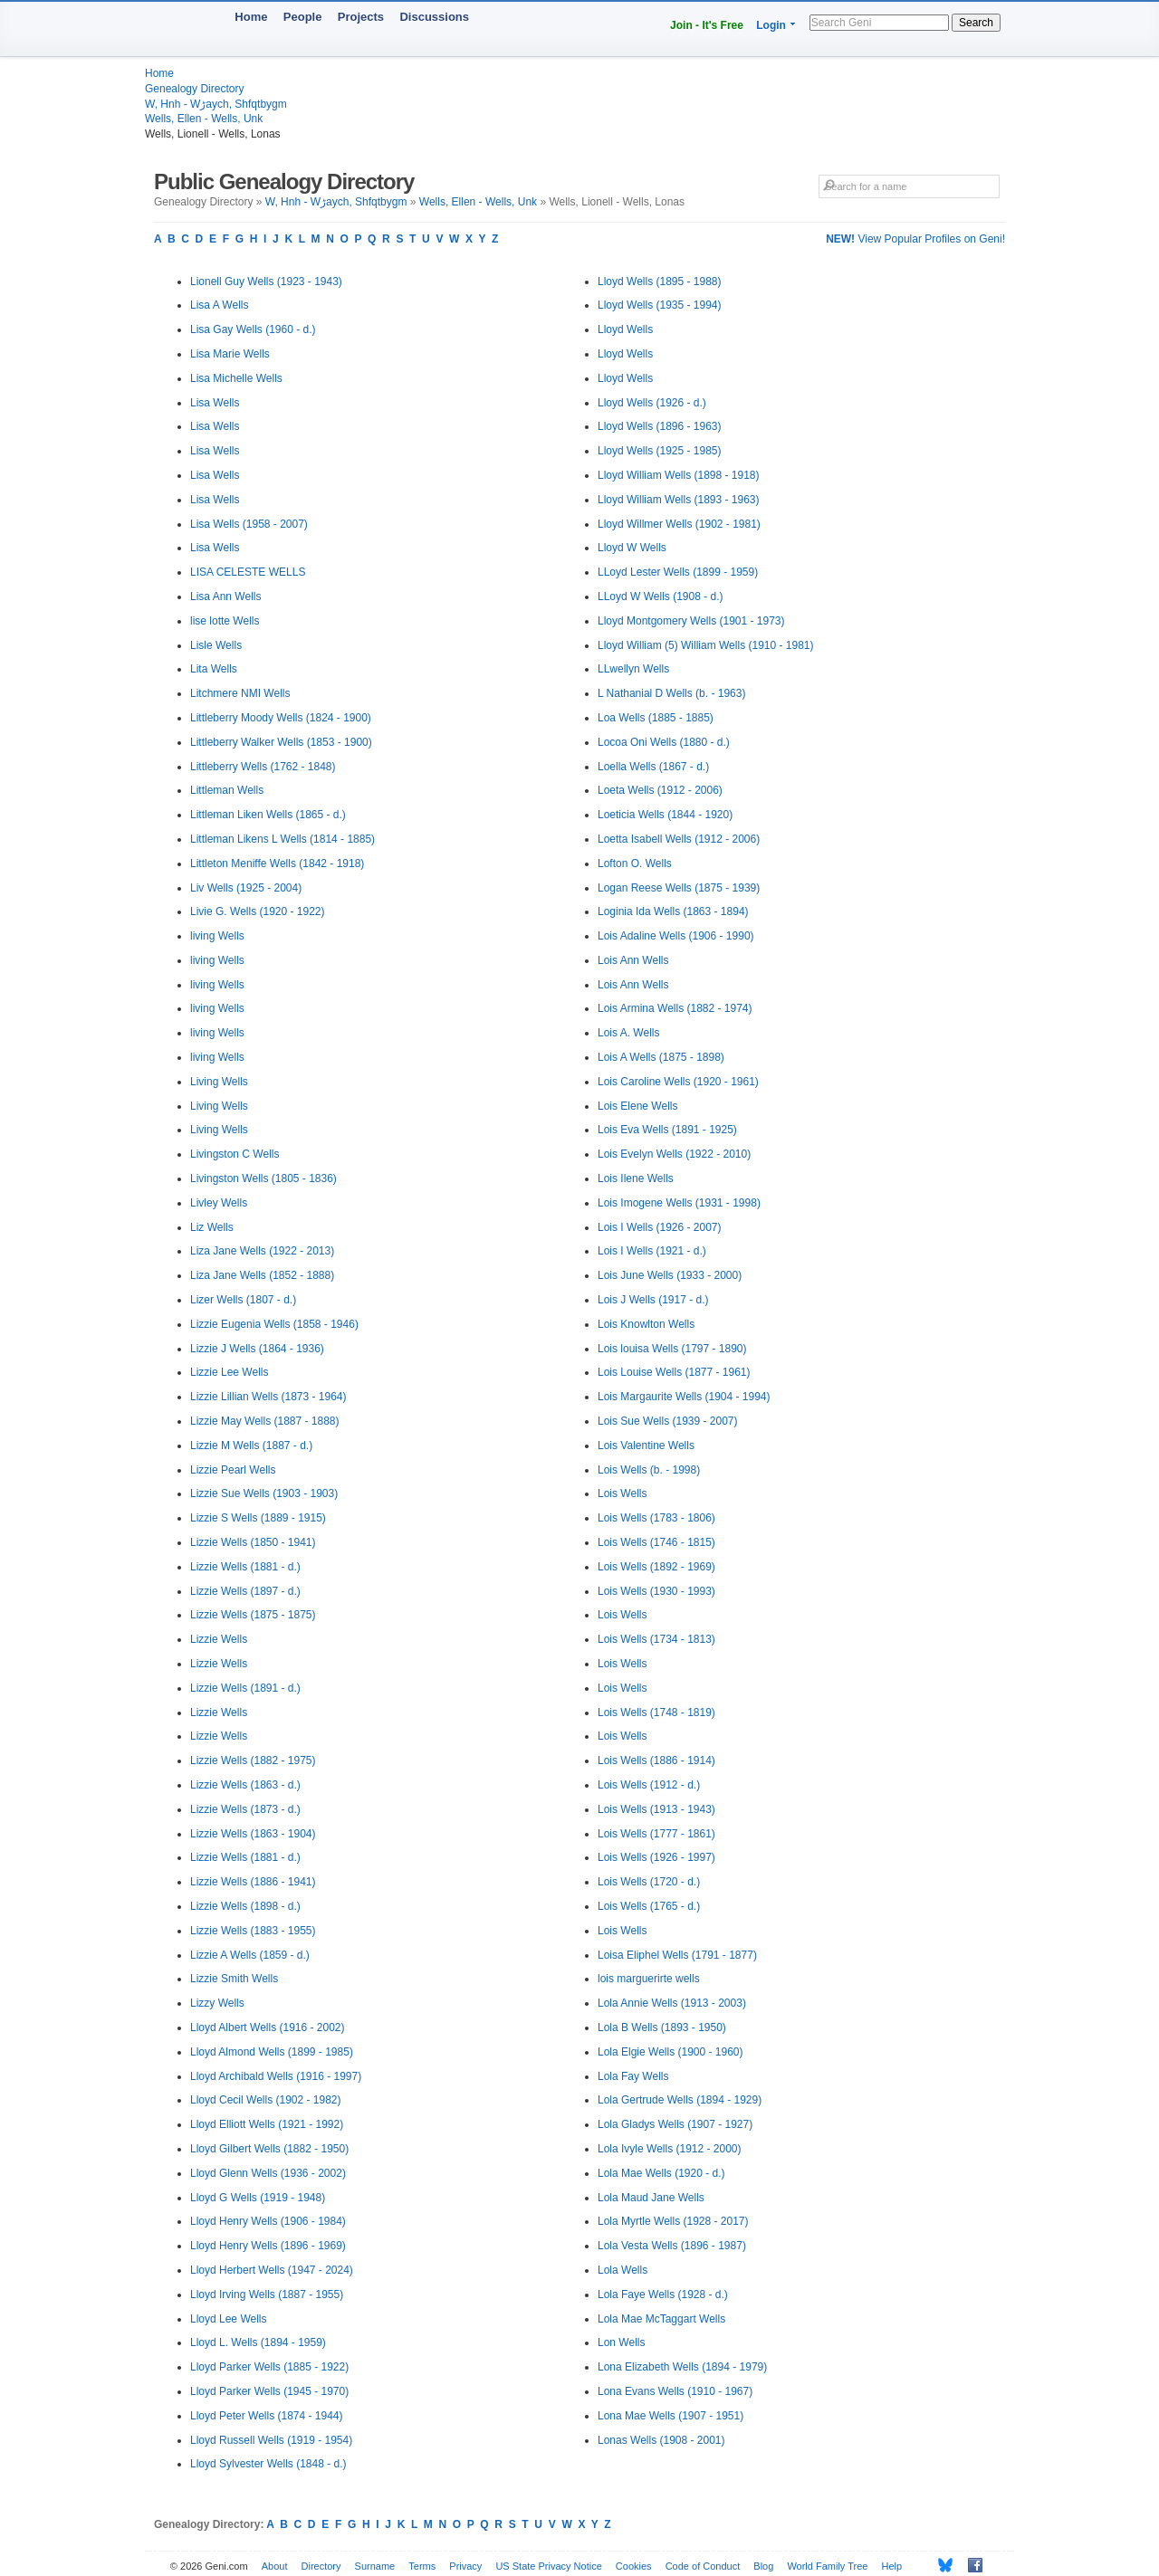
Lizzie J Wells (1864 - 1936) (257, 1348)
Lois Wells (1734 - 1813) (656, 1639)
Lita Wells (213, 669)
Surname (375, 2566)
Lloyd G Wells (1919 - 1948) (257, 2197)
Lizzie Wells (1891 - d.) (245, 1688)
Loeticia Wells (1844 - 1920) (665, 814)
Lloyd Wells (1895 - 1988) (660, 281)
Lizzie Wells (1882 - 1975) (253, 1760)
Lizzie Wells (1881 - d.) (245, 1566)
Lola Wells (622, 2270)
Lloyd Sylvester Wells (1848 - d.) (268, 2463)
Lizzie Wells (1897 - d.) (245, 1591)
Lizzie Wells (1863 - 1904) (253, 1833)
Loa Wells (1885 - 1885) (656, 717)
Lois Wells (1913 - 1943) (656, 1809)
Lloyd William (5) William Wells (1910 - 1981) (706, 645)
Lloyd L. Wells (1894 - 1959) (258, 2342)
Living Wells (219, 1081)
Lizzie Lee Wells (229, 1372)
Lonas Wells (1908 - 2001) (661, 2440)
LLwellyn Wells (633, 669)
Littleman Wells (226, 790)
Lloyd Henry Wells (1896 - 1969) (268, 2245)
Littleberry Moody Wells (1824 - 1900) (280, 717)
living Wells (217, 936)
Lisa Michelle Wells (236, 378)
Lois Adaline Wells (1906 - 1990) (676, 936)
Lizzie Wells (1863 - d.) (245, 1785)
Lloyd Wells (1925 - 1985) (660, 450)
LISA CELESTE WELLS (247, 572)
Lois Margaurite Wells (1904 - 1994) (684, 1396)
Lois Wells (622, 1493)
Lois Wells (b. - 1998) (649, 1470)
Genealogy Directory (194, 88)
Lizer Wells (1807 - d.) (243, 1299)
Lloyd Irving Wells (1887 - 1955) (266, 2294)
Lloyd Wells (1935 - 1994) (660, 305)
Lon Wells (621, 2342)
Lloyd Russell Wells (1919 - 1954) (271, 2440)
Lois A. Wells (628, 1032)
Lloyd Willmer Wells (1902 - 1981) (679, 524)
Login (771, 25)
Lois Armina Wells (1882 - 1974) (675, 1008)
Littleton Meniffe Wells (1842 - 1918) (277, 863)
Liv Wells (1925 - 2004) (246, 888)
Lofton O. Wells (635, 863)
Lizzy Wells (217, 2003)
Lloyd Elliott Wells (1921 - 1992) (266, 2124)
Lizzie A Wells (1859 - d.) (250, 1955)
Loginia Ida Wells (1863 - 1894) (673, 911)
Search (976, 22)
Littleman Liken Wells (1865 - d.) (268, 814)
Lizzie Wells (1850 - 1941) (253, 1542)
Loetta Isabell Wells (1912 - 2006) (679, 839)
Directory (321, 2566)
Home (251, 17)
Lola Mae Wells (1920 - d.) (661, 2173)
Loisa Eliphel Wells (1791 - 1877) (677, 1955)
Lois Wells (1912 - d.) (649, 1785)
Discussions (434, 17)
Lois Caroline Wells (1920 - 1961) (678, 1081)
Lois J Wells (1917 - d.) (653, 1299)
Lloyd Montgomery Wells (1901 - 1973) (691, 621)
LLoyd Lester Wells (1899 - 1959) (678, 572)
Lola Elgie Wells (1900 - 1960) (670, 2052)
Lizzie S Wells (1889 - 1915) (258, 1518)
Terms (422, 2566)
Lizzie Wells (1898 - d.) (245, 1906)
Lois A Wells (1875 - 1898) (661, 1057)
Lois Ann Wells (633, 960)
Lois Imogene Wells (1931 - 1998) (679, 1203)
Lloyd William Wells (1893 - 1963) (679, 499)
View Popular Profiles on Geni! (915, 239)
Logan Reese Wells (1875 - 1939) (679, 888)
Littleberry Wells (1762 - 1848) (263, 766)
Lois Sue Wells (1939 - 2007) (668, 1421)
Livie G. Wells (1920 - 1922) (257, 911)
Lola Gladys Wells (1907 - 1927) (675, 2124)
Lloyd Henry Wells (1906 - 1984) (268, 2221)
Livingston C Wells (234, 1154)
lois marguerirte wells (649, 1978)
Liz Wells (212, 1227)
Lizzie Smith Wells (234, 1978)
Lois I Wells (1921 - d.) (652, 1251)
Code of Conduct (703, 2566)
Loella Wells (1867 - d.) (653, 766)
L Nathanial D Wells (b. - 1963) (671, 693)
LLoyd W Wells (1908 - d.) (660, 596)
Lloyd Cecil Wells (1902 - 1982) (265, 2100)
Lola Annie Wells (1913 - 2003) (672, 2003)
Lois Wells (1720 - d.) (649, 1881)
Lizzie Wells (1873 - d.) (245, 1809)
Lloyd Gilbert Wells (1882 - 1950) (269, 2148)
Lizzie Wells (218, 1639)
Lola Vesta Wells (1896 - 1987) (672, 2245)
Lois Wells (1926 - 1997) (656, 1857)
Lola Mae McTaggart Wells (661, 2319)
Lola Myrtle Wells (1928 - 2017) (673, 2221)
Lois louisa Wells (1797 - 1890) (672, 1348)
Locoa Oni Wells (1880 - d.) (664, 742)
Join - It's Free (706, 25)
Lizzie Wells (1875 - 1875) (253, 1614)
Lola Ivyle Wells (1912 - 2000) (670, 2148)
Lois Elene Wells (638, 1106)
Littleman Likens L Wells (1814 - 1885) (282, 839)
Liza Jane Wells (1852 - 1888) (262, 1275)
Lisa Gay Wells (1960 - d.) (253, 329)
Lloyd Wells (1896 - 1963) (660, 426)
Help (892, 2566)
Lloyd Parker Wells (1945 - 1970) (269, 2391)
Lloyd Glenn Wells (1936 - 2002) (268, 2173)
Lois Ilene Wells (636, 1178)
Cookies (634, 2566)
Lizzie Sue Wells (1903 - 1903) (264, 1493)
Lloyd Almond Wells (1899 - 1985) (271, 2052)
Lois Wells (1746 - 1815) (656, 1542)
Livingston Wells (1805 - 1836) (263, 1178)
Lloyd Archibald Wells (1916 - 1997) (275, 2076)
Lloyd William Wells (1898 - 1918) (679, 475)
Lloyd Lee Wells (228, 2319)
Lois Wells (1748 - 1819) (656, 1712)
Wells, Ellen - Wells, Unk (204, 118)
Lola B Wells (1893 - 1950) (662, 2027)
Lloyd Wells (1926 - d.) (652, 402)
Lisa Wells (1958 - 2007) (249, 524)
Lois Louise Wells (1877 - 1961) (674, 1372)
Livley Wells (218, 1203)
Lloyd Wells (625, 329)
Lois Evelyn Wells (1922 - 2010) (674, 1154)
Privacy (465, 2566)
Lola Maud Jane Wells (651, 2197)
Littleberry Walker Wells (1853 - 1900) (281, 742)
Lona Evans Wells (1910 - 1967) (675, 2391)
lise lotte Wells (224, 621)
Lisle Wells (216, 645)
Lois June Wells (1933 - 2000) (670, 1275)
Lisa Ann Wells (226, 596)
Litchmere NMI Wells (240, 693)
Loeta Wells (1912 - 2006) (660, 790)
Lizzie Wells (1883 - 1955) (253, 1930)
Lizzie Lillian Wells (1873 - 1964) (268, 1396)
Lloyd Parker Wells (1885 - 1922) (269, 2367)
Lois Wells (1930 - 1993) (656, 1591)
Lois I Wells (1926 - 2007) (660, 1227)
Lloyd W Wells (632, 547)
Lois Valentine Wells (646, 1445)
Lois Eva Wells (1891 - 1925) (667, 1129)
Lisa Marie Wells (230, 354)
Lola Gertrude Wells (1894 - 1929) (679, 2100)
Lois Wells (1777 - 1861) (656, 1833)
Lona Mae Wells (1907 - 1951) (670, 2415)
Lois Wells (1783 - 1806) (656, 1518)
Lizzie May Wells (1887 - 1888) (265, 1421)
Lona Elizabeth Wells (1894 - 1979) (682, 2367)
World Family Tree (827, 2566)
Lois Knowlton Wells (646, 1324)
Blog (763, 2566)
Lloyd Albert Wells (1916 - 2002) (267, 2027)
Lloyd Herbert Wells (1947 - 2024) (271, 2270)
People (302, 17)
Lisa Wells (214, 402)
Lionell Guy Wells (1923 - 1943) (266, 281)
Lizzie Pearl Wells (232, 1470)
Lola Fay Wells (633, 2076)
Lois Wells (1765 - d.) (649, 1906)
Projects (361, 17)
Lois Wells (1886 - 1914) (656, 1760)
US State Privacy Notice (548, 2566)
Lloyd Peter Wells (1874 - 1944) (266, 2415)
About (275, 2566)
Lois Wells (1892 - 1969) (656, 1566)
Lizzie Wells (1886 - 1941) (253, 1881)
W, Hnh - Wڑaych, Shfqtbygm (216, 104)
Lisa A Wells (219, 305)
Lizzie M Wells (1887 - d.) (251, 1445)
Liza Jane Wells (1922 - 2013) (262, 1251)
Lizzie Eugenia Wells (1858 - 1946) (274, 1324)
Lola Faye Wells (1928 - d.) (663, 2294)
